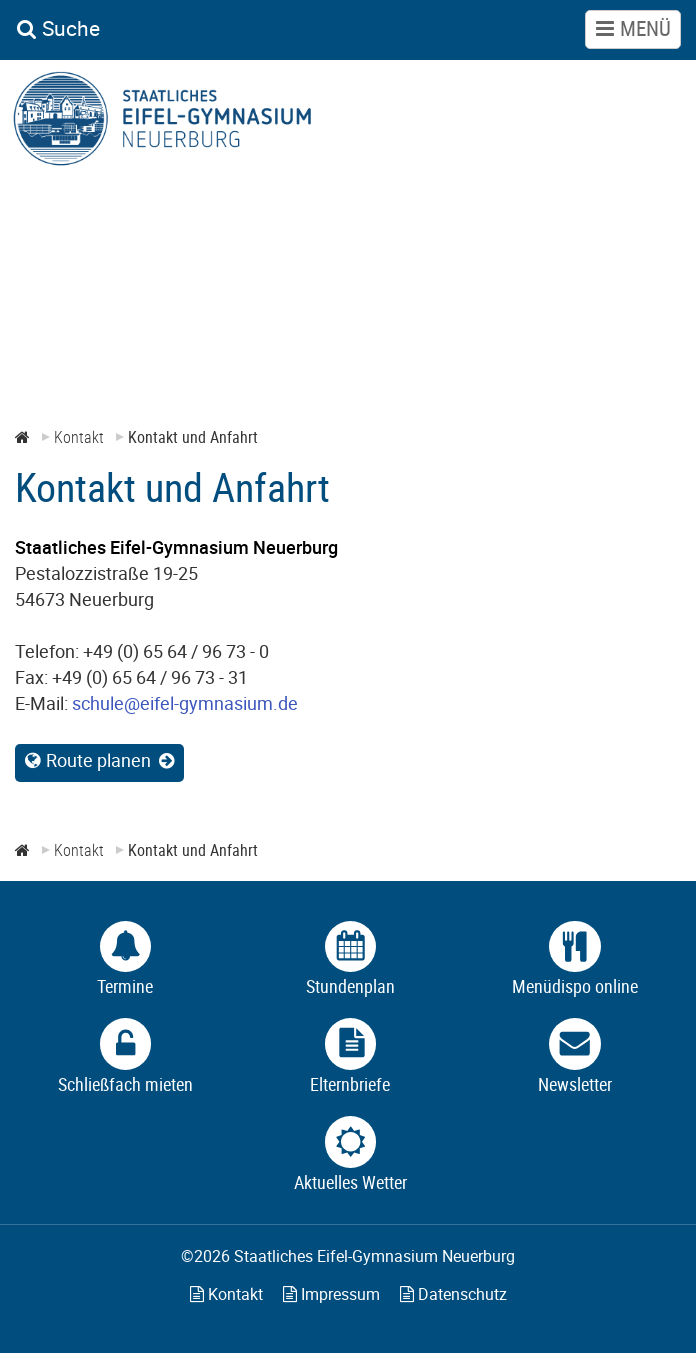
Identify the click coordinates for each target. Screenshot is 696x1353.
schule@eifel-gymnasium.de (185, 703)
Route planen (98, 760)
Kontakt (226, 1294)
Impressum (331, 1294)
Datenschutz (453, 1294)
